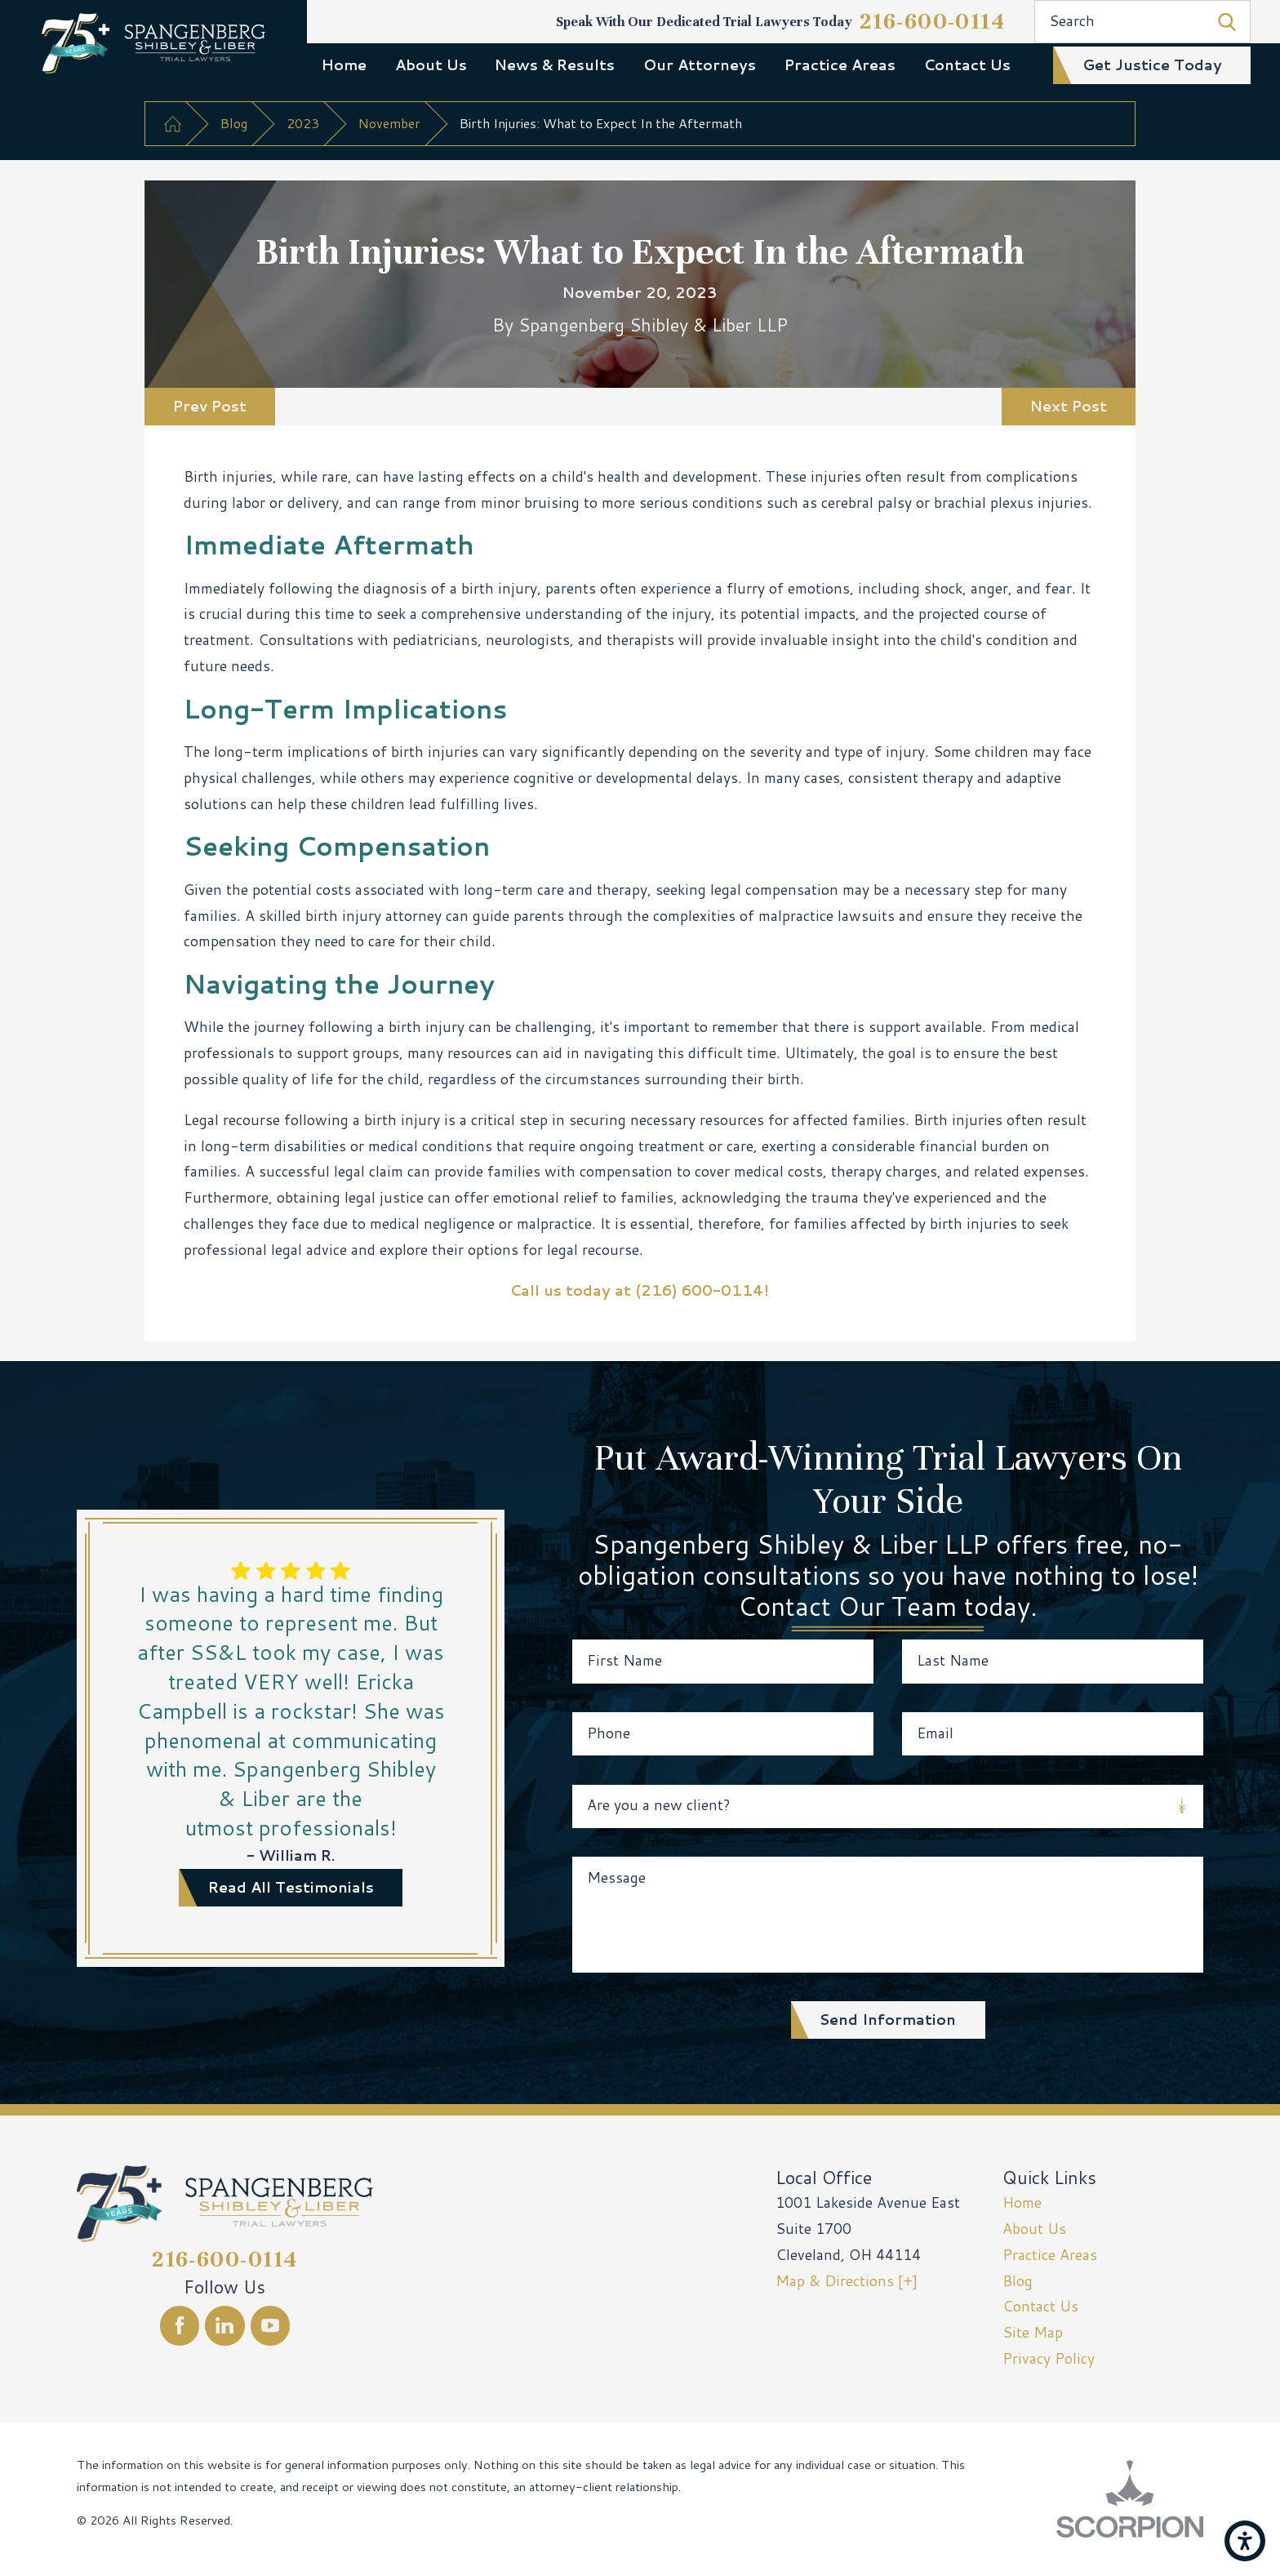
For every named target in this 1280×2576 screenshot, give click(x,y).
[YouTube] (271, 2326)
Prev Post (210, 406)
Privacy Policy (1048, 2358)
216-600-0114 (933, 21)
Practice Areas (840, 65)
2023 (303, 123)
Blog (233, 123)
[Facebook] (180, 2326)
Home (344, 65)
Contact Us (967, 65)
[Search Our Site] (1227, 22)
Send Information (888, 2019)
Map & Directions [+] (847, 2281)
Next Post (1068, 406)
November (389, 123)
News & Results (555, 65)
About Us (431, 65)
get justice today (1152, 65)
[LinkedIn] (225, 2326)
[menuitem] (343, 65)
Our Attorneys (699, 65)
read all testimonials (291, 1887)
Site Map (1032, 2332)
